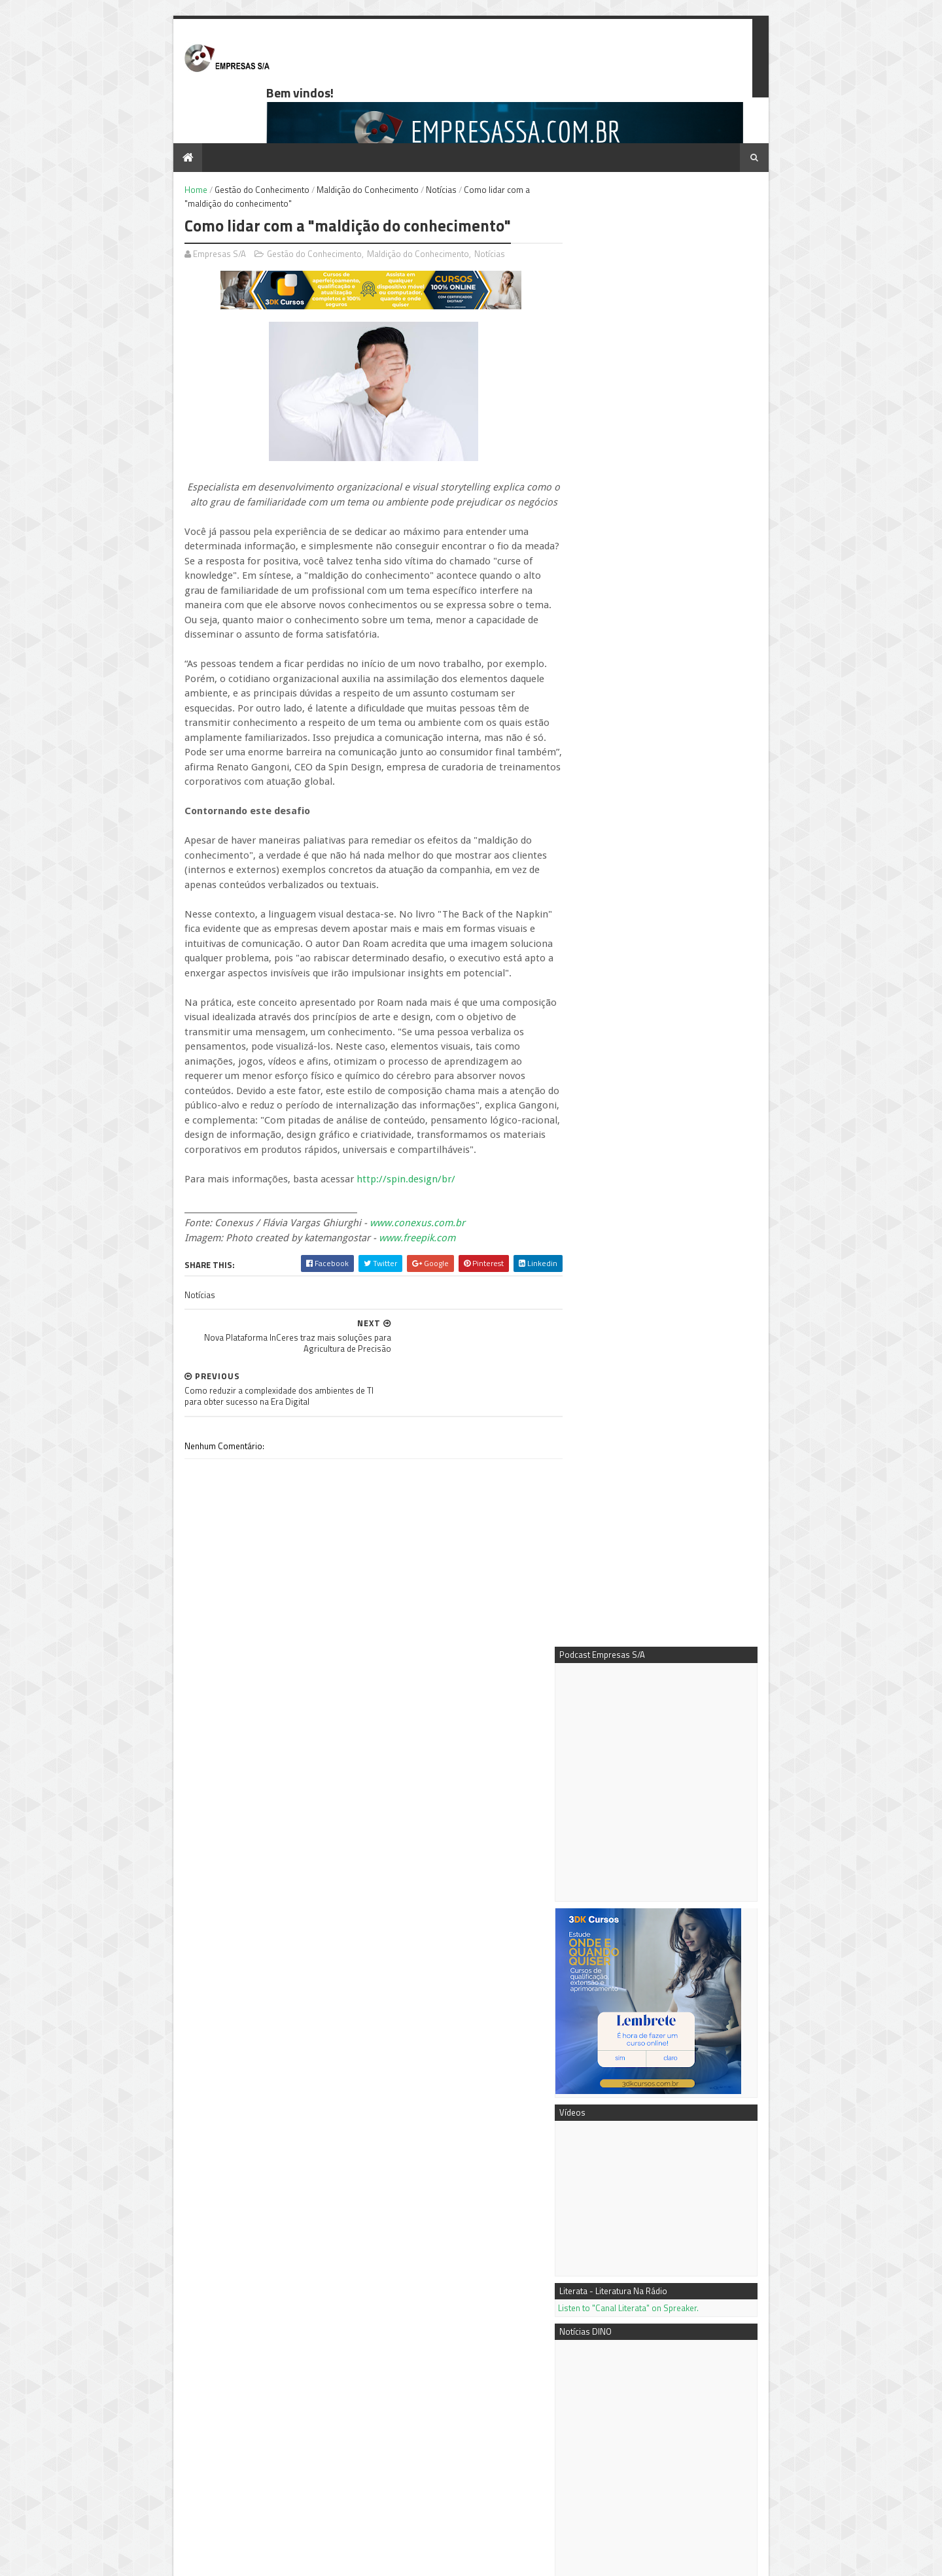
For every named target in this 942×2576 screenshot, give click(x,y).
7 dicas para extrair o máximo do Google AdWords (668, 1893)
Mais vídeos (654, 1842)
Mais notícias (605, 1842)
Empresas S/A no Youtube (632, 2360)
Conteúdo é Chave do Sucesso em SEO (693, 2098)
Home (173, 145)
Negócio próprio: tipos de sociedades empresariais (699, 2145)
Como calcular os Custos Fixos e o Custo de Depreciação (278, 2423)
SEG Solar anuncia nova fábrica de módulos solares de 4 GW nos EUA (665, 1741)
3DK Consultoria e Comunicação (644, 2346)
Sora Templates (228, 2560)
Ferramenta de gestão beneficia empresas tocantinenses (662, 2239)
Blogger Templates (297, 2560)
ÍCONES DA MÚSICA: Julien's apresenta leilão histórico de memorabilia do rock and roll (674, 1448)
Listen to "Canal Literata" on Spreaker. (650, 799)
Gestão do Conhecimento (239, 145)
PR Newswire (609, 2389)
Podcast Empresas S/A (626, 2317)
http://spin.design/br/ (383, 1105)
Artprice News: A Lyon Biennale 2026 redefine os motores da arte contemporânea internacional (673, 1491)
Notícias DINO (610, 2375)
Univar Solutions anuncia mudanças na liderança (673, 1705)
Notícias (419, 145)
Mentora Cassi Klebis (623, 2332)
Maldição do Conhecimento (345, 145)
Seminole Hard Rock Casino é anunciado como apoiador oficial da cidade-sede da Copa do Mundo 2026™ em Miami (671, 1607)
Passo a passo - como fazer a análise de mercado (700, 2192)
